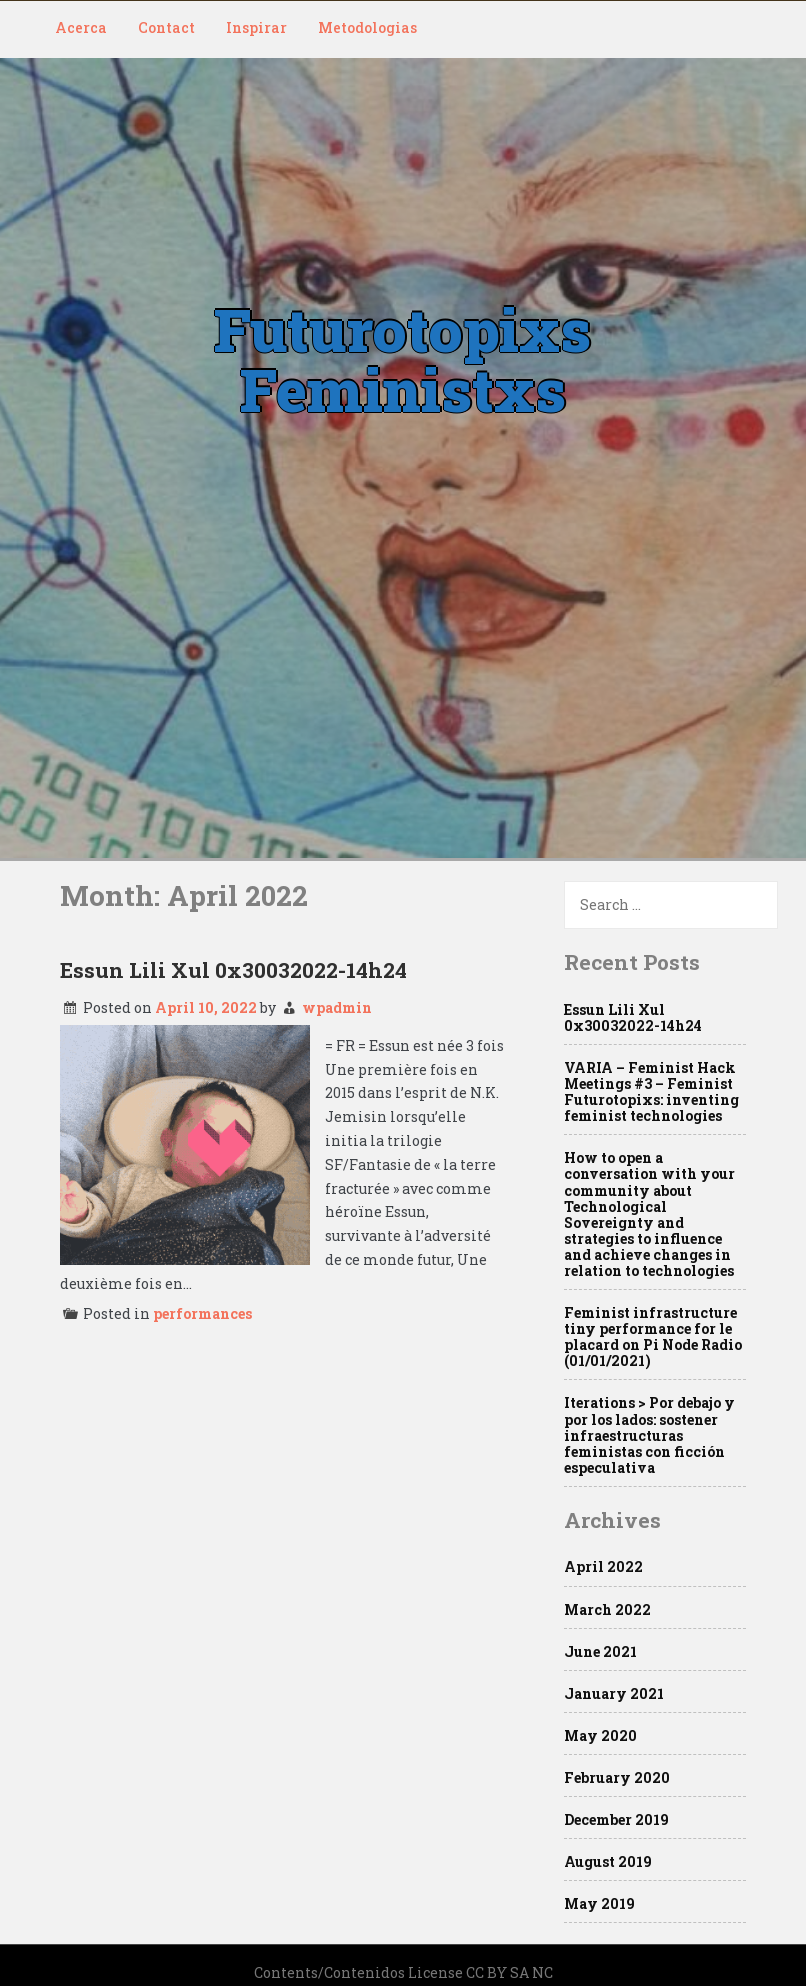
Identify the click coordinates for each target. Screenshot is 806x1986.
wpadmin (337, 1007)
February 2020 (617, 1777)
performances (202, 1313)
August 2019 (608, 1861)
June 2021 (600, 1651)
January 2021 (614, 1693)
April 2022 (603, 1566)
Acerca (81, 27)
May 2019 (599, 1903)
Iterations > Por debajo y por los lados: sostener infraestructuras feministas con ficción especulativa (649, 1434)
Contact (166, 27)
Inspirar (256, 27)
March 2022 (607, 1609)
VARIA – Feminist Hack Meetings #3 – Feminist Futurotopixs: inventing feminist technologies (651, 1091)
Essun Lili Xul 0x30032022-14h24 (233, 970)
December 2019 (616, 1819)
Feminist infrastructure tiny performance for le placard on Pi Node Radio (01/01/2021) (653, 1336)
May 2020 (600, 1735)
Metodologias (367, 27)
